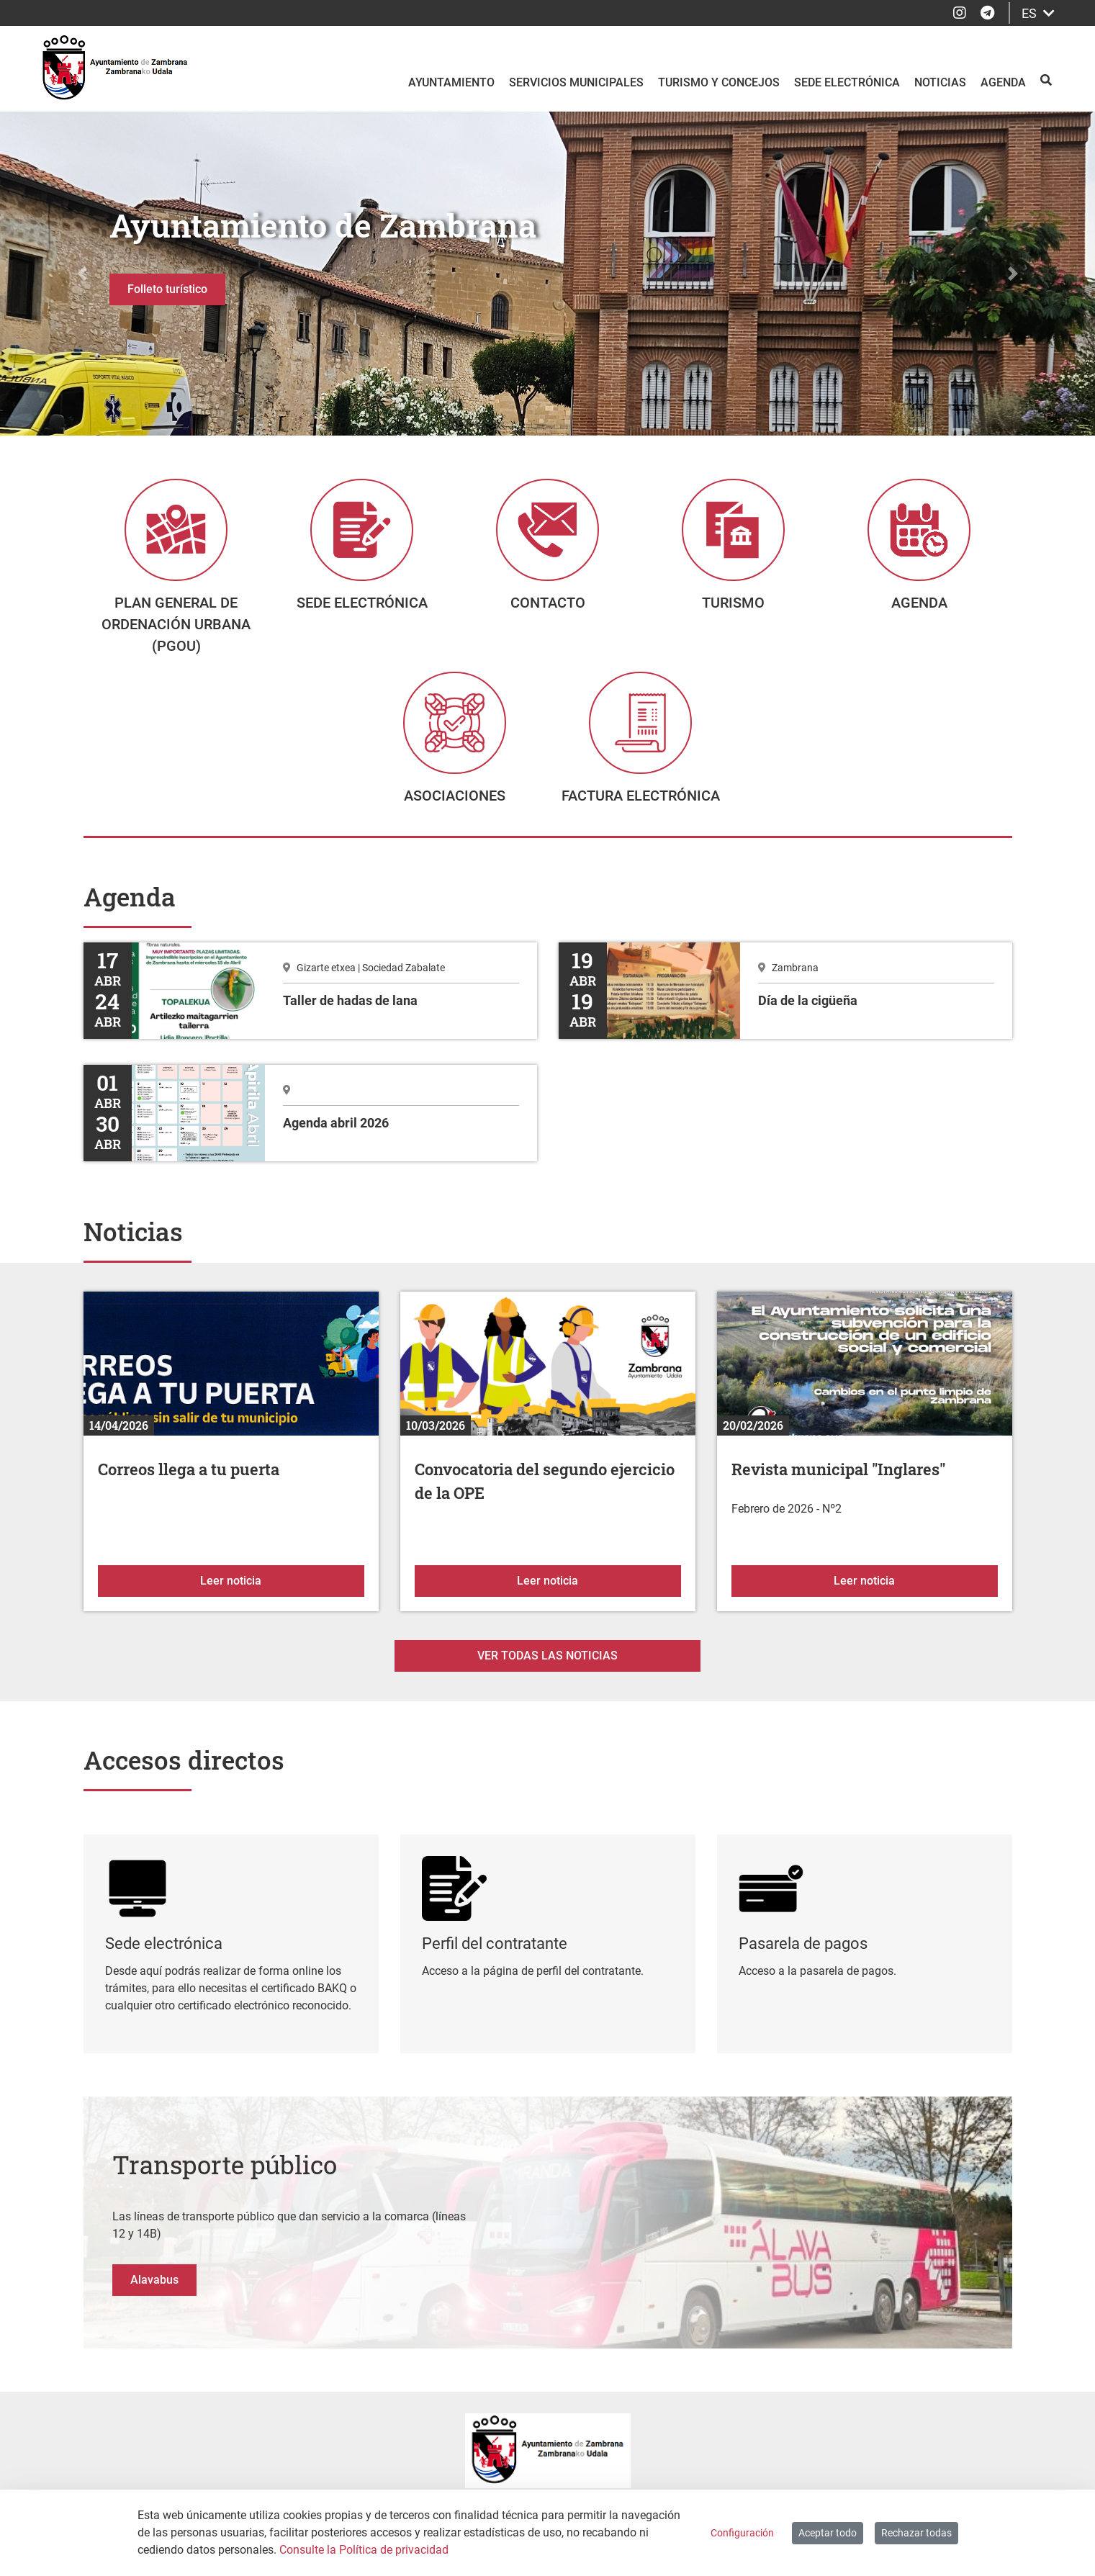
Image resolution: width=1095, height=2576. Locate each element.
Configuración (742, 2533)
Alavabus (154, 2291)
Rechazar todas (916, 2533)
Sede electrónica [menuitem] (847, 82)
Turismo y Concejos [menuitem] (719, 82)
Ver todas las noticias (547, 1667)
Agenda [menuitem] (1003, 82)
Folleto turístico (167, 289)
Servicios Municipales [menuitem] (576, 82)
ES (1038, 13)
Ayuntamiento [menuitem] (451, 82)
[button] (82, 274)
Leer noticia (282, 1591)
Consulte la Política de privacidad (364, 2550)
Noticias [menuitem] (940, 82)
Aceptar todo (827, 2533)
